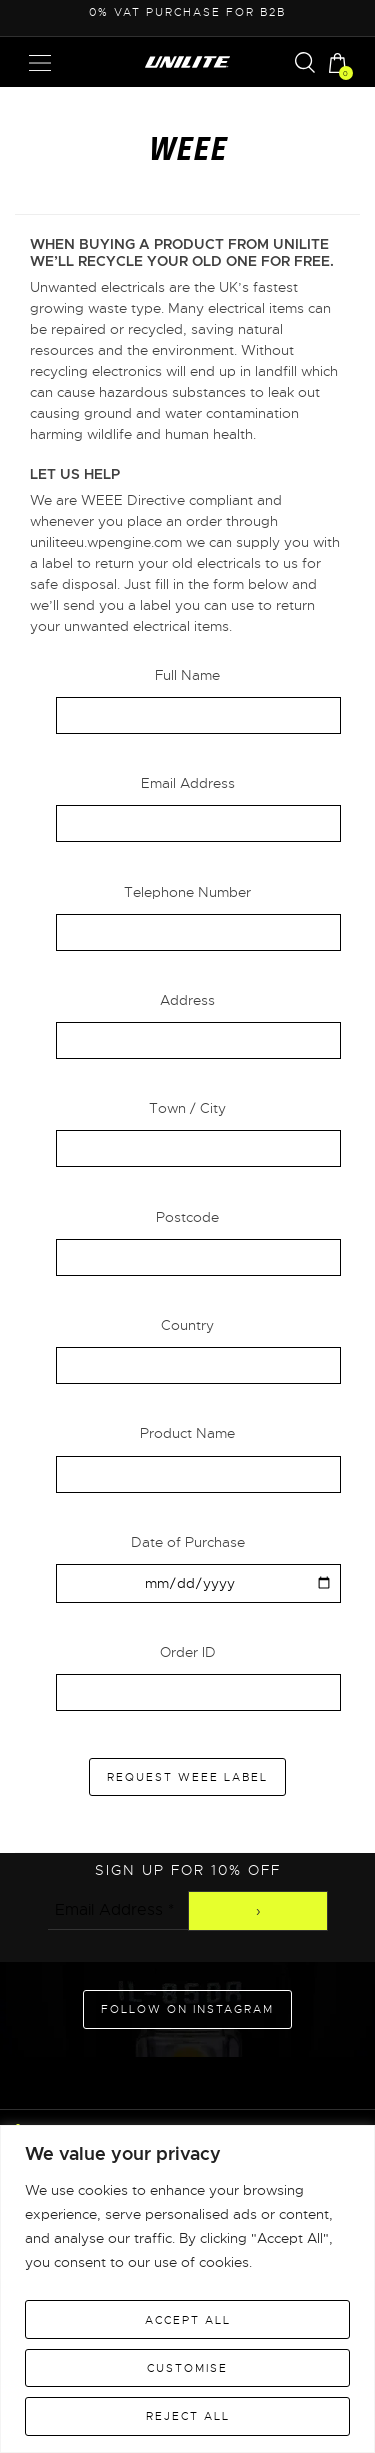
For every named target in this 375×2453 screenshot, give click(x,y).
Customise (187, 2368)
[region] (187, 2289)
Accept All (188, 2320)
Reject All (188, 2416)
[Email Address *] (118, 1910)
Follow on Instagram (187, 2009)
